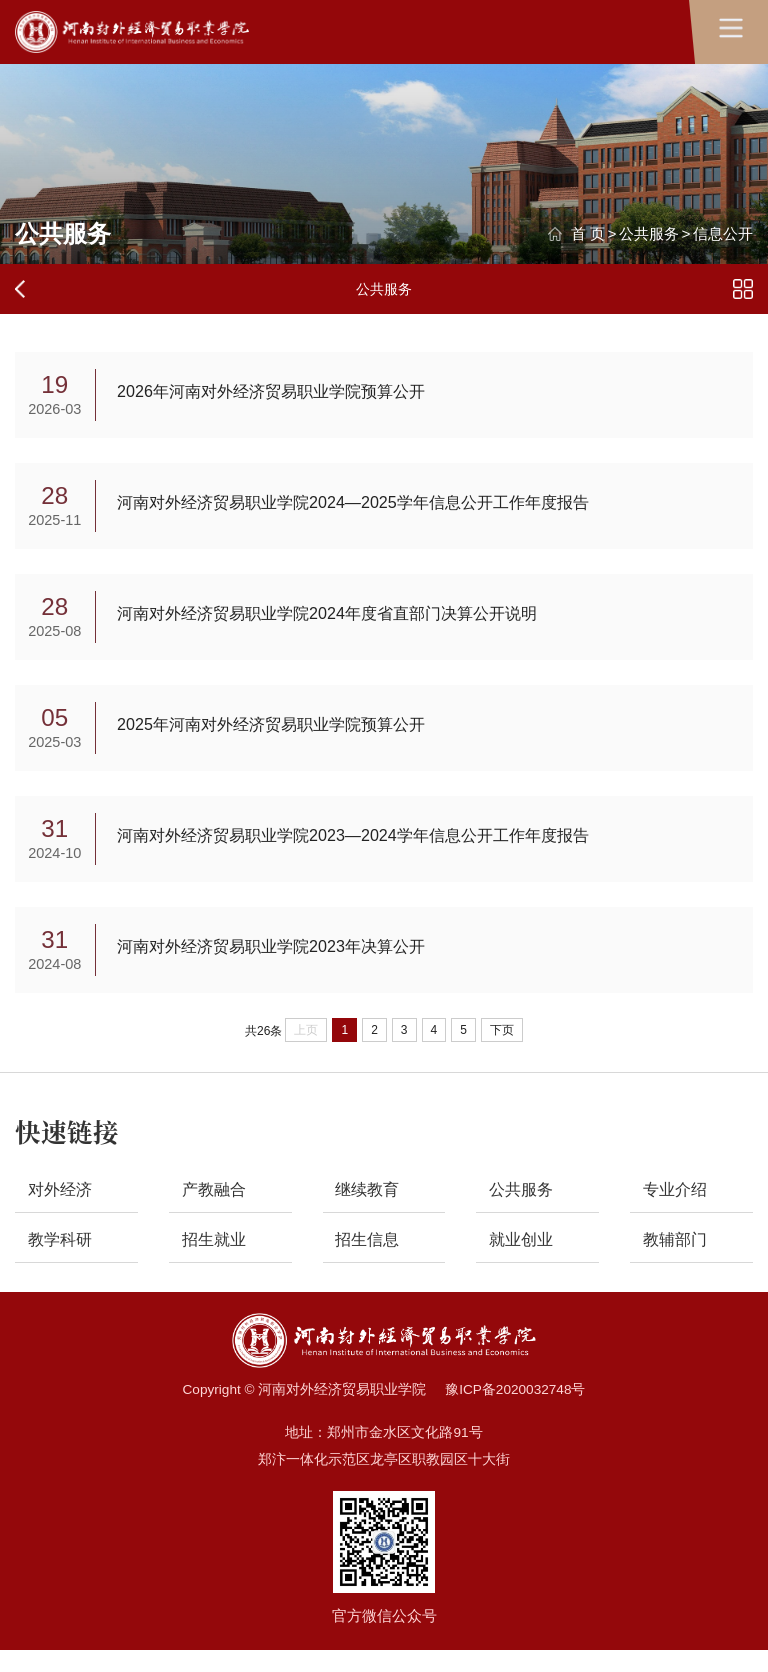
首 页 (588, 233)
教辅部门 (678, 1259)
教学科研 (63, 1259)
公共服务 (649, 233)
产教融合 (216, 1207)
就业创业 (524, 1259)
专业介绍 (678, 1207)
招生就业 (216, 1259)
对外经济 (63, 1207)
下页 (502, 1047)
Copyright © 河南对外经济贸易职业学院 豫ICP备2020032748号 (384, 1411)
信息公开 (723, 233)
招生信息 (370, 1259)
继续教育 (370, 1207)
